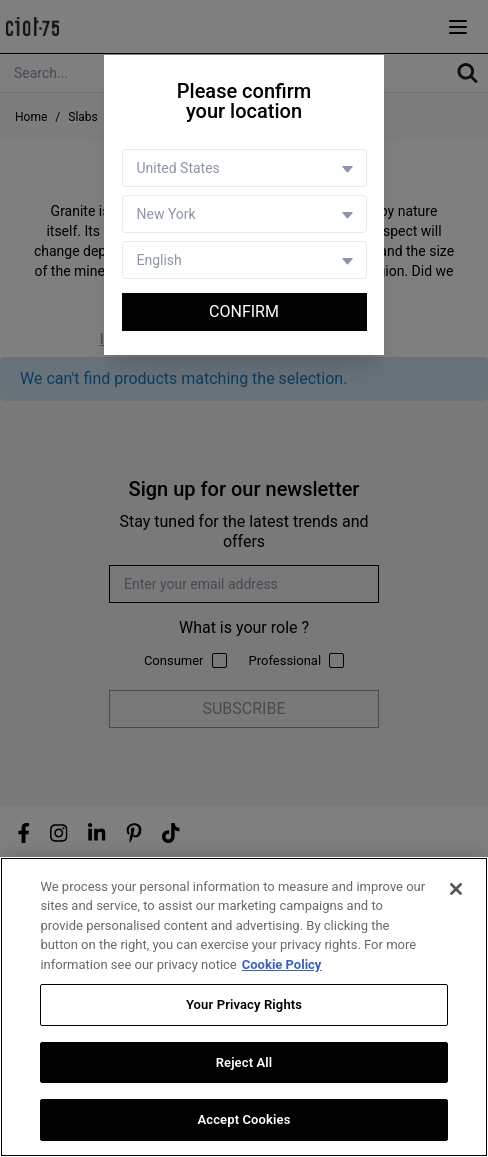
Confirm (244, 311)
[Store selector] (244, 214)
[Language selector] (244, 260)
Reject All (244, 1062)
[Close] (456, 889)
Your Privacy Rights (244, 1005)
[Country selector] (244, 168)
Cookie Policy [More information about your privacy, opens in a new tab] (282, 964)
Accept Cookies (243, 1120)
